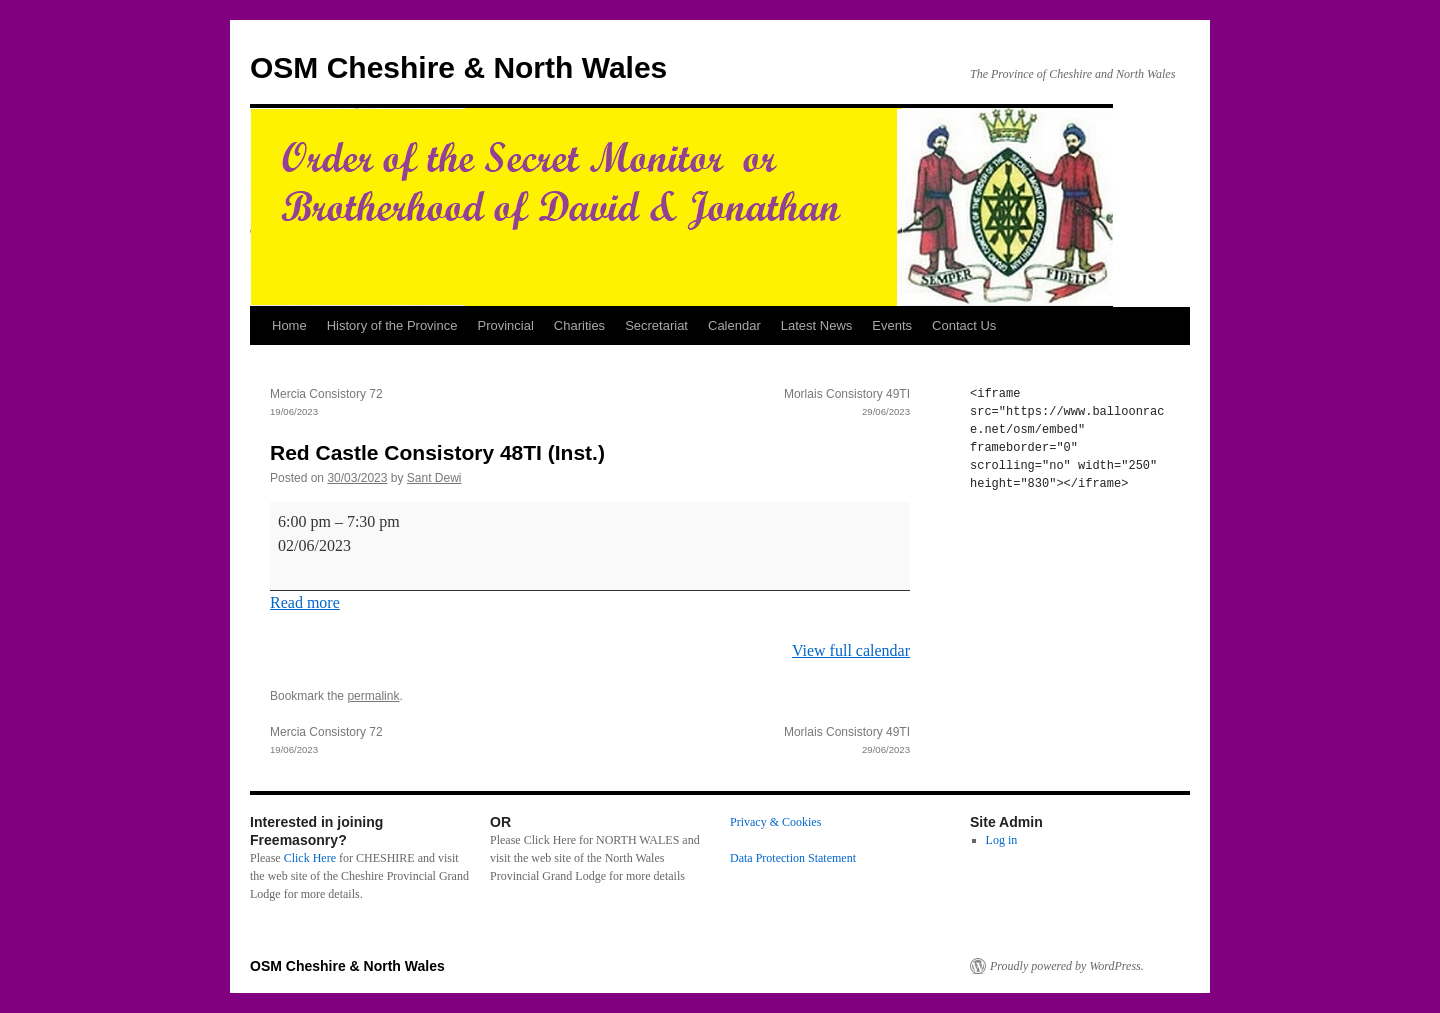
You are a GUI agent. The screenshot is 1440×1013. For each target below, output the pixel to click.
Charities (579, 325)
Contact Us (964, 325)
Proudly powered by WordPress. (1067, 966)
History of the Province (392, 325)
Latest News (817, 325)
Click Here (310, 858)
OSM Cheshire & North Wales (458, 67)
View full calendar (851, 650)
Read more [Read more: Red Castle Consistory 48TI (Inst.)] (305, 602)
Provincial (505, 325)
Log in (1002, 840)
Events (892, 325)
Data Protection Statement (793, 858)
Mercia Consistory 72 (430, 404)
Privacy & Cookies (775, 822)
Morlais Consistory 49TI (750, 404)
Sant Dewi (434, 478)
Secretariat (656, 325)
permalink (373, 696)
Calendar (734, 325)
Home (289, 325)
